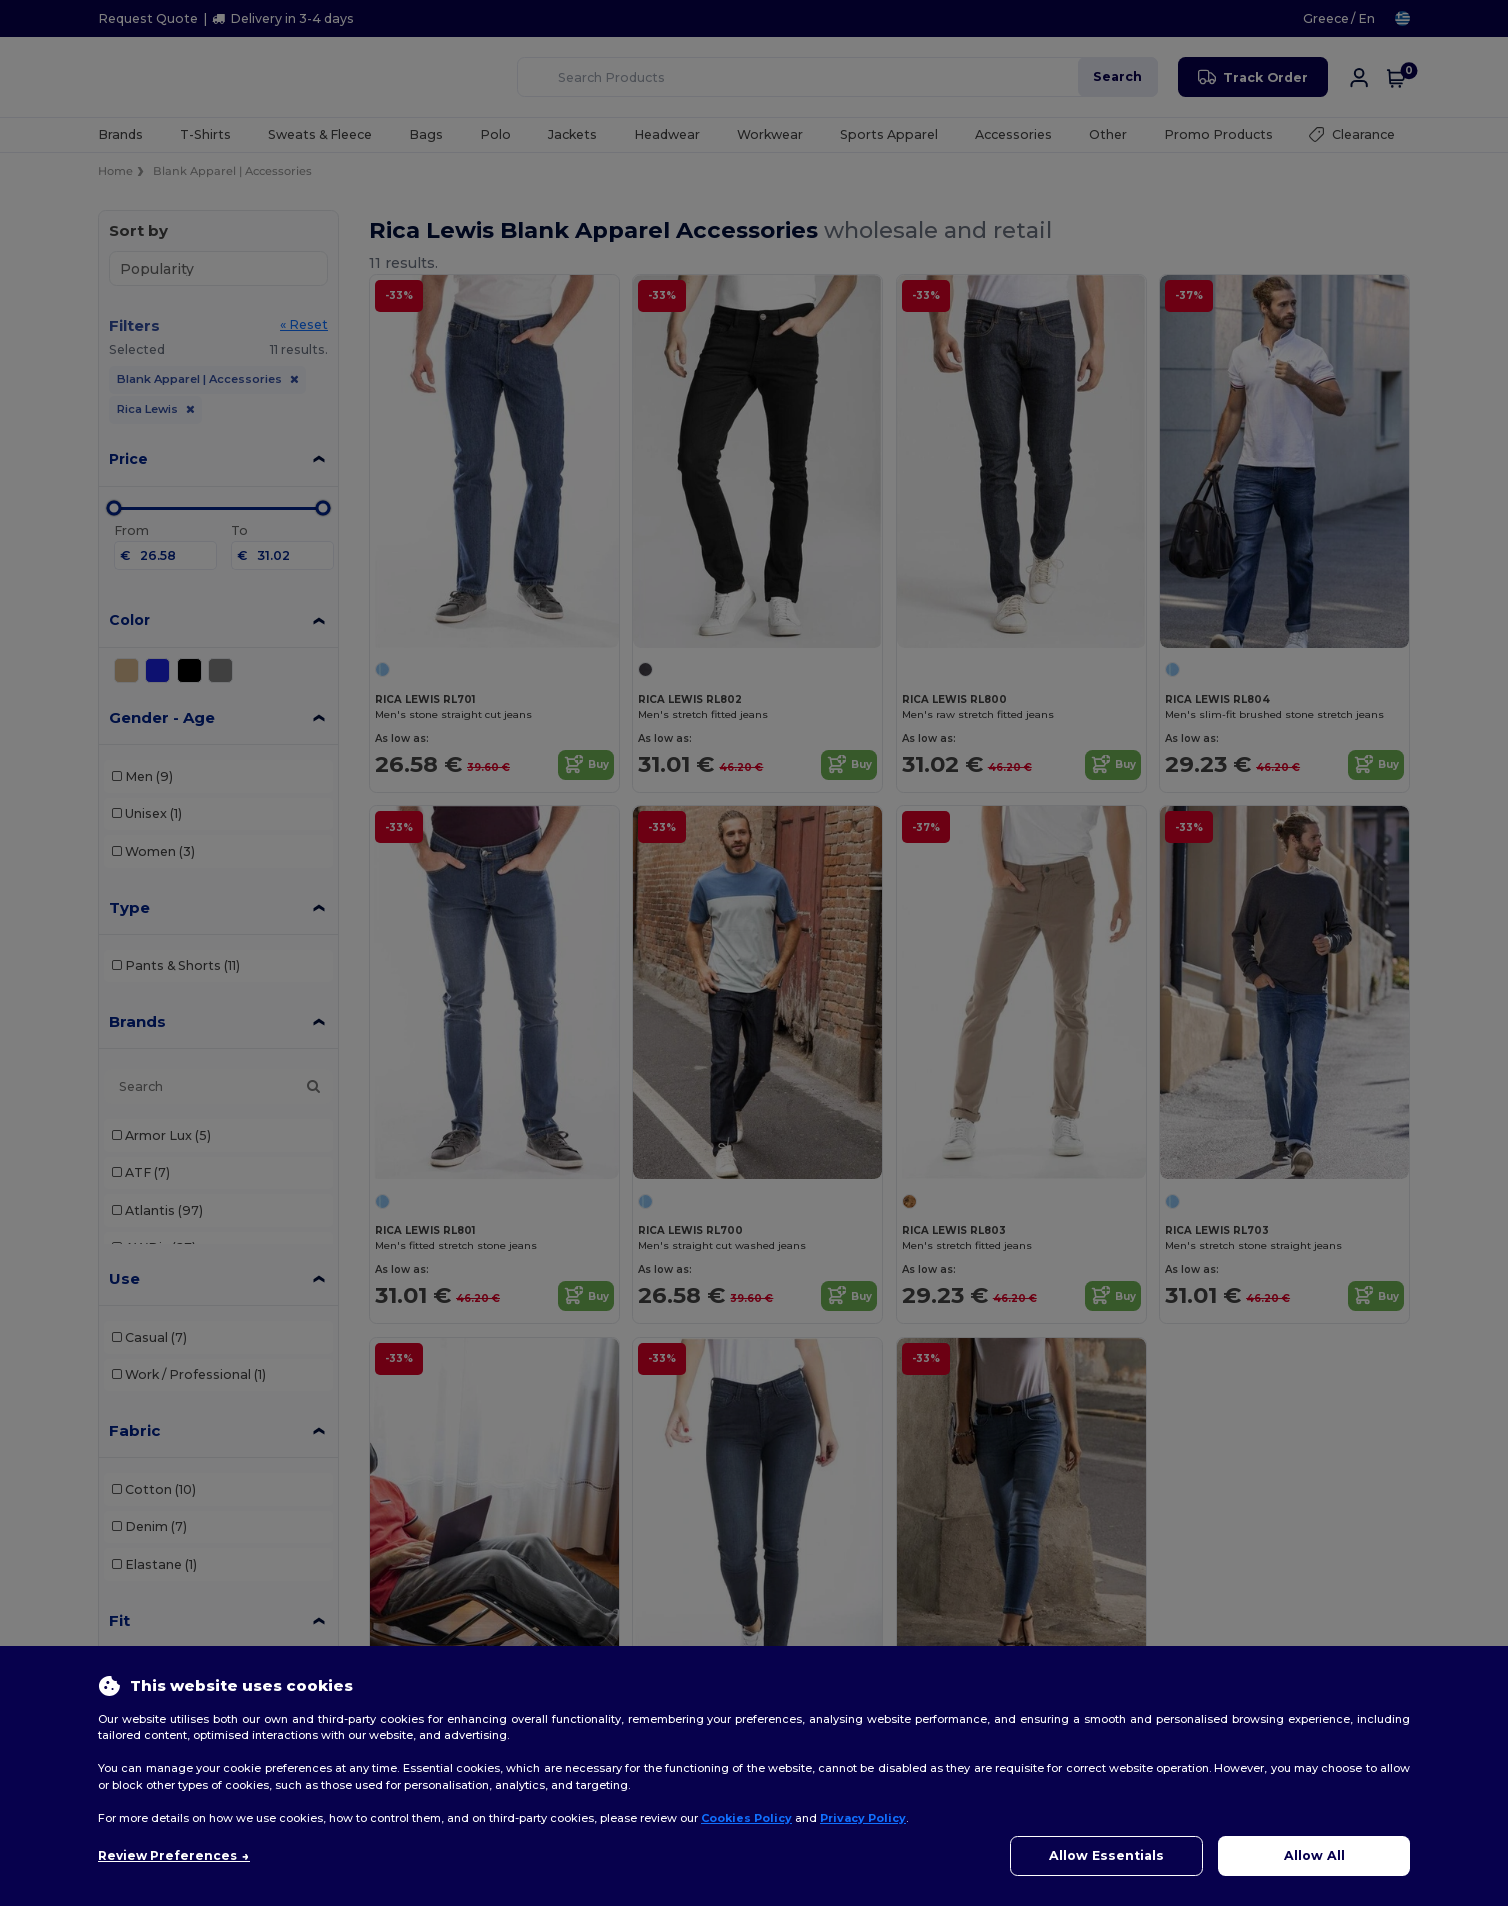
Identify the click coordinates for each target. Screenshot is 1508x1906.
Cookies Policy (746, 1818)
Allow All (1314, 1855)
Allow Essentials (1106, 1855)
